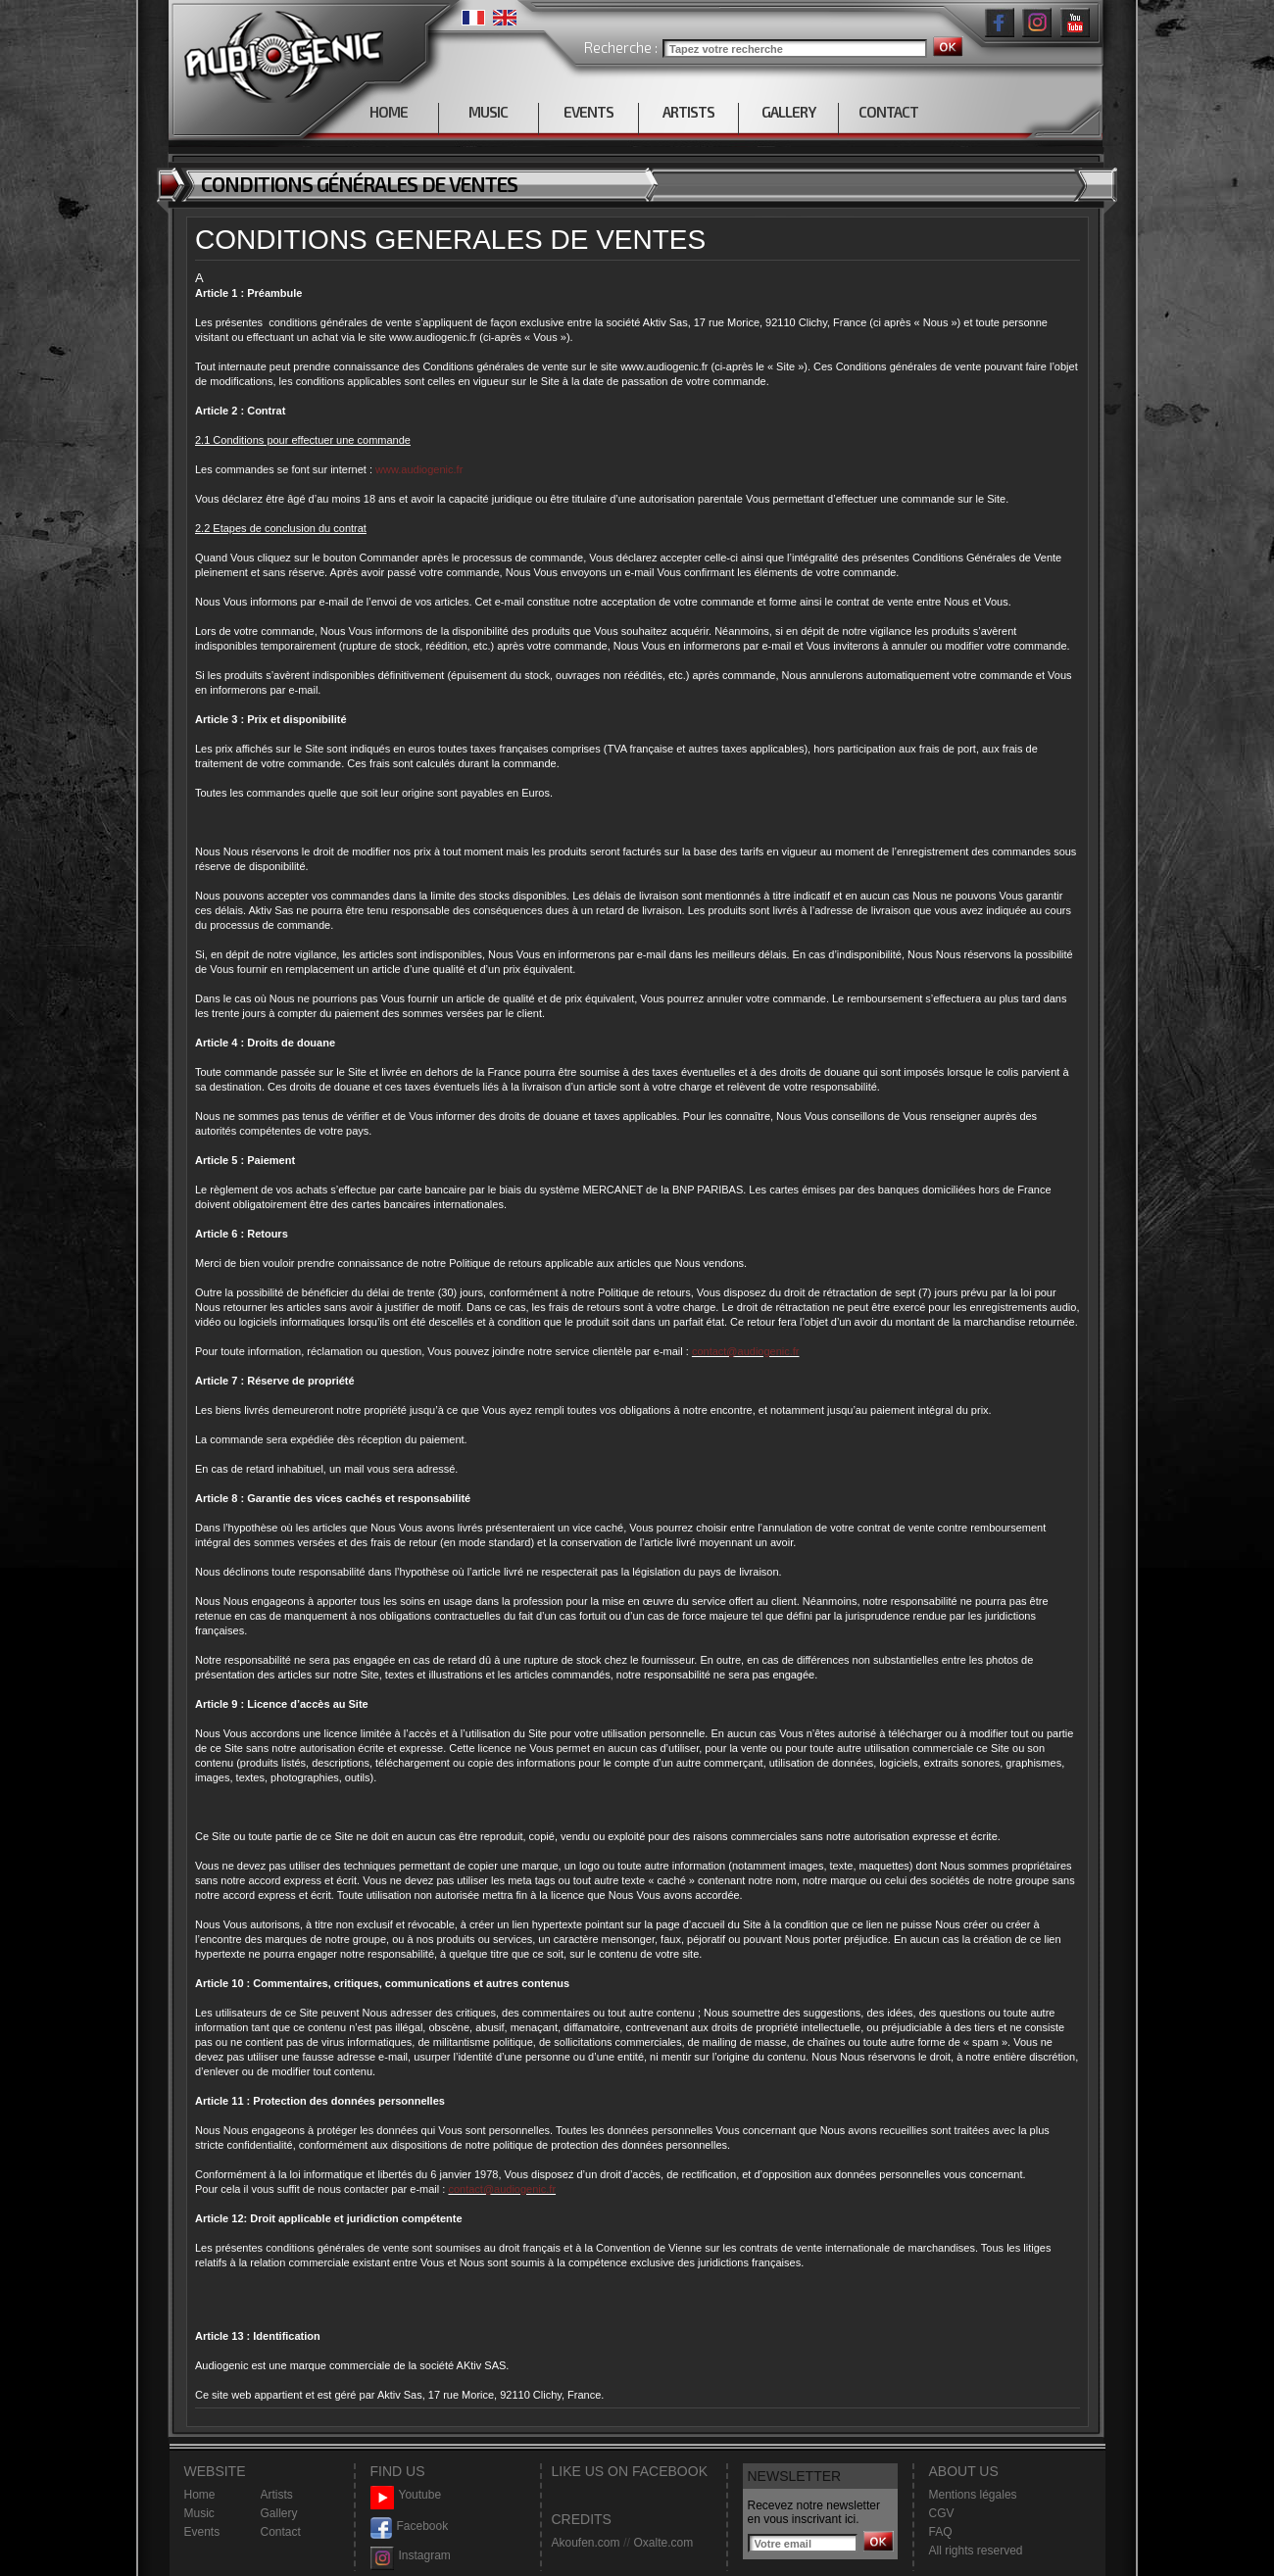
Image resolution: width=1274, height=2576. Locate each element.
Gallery (279, 2513)
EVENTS (588, 112)
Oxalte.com (663, 2543)
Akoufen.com (586, 2543)
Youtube (406, 2495)
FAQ (941, 2532)
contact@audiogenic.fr (746, 1351)
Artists (277, 2495)
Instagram (410, 2556)
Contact (281, 2532)
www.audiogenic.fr (419, 469)
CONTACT (888, 112)
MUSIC (488, 112)
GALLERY (788, 112)
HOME (388, 112)
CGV (942, 2513)
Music (199, 2513)
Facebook (409, 2526)
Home (200, 2495)
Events (202, 2532)
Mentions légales (973, 2495)
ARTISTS (688, 112)
